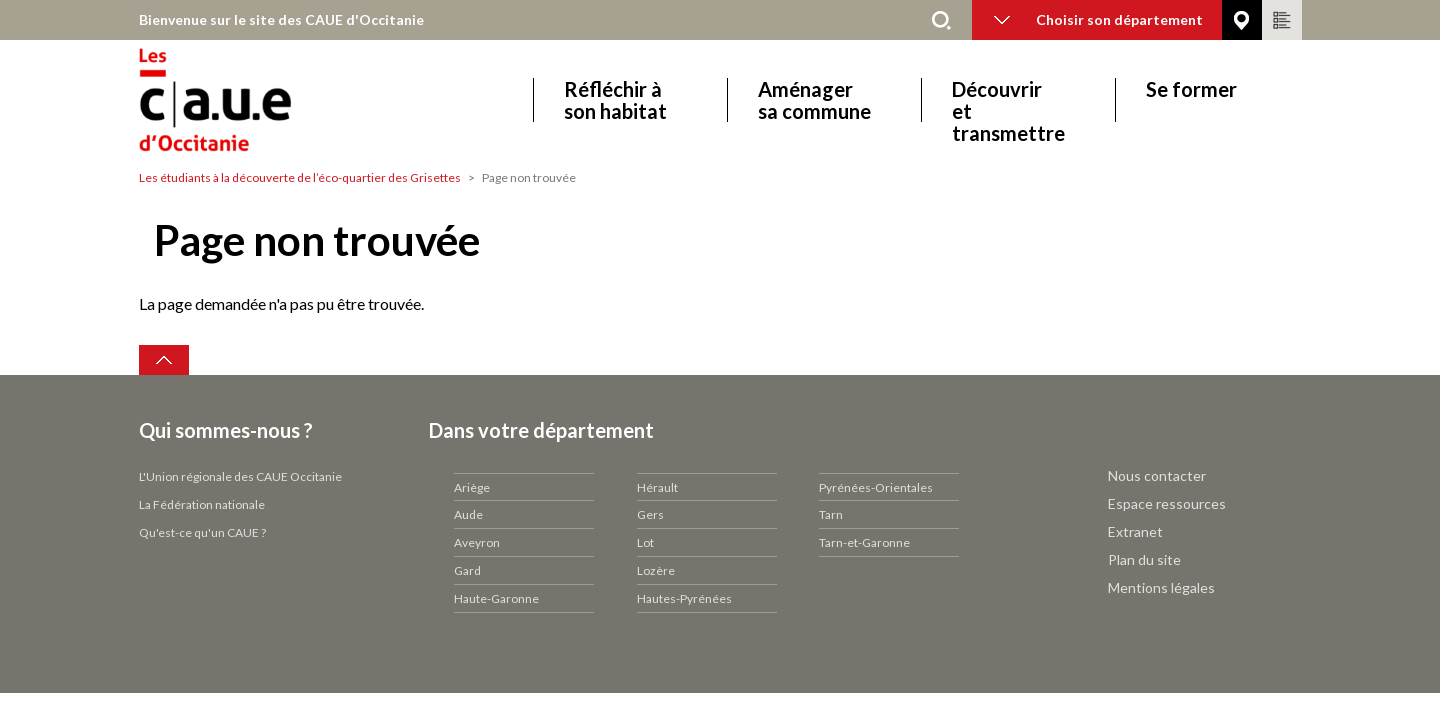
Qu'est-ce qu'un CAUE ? (202, 532)
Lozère (656, 570)
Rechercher (942, 20)
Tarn (831, 514)
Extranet (1135, 531)
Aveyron (477, 542)
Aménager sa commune (814, 100)
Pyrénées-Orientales (876, 487)
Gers (650, 514)
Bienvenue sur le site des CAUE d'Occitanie (281, 19)
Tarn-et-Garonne (864, 542)
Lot (645, 542)
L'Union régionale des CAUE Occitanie (240, 476)
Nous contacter (1157, 475)
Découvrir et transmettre (1008, 100)
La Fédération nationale (202, 504)
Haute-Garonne (496, 598)
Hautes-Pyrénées (684, 598)
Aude (468, 514)
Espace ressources (1167, 503)
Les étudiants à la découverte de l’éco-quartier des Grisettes (300, 177)
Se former (1191, 89)
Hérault (657, 487)
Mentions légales (1161, 587)
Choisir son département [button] (1098, 19)
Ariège (472, 487)
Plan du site (1144, 559)
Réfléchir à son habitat (615, 100)
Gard (467, 570)
